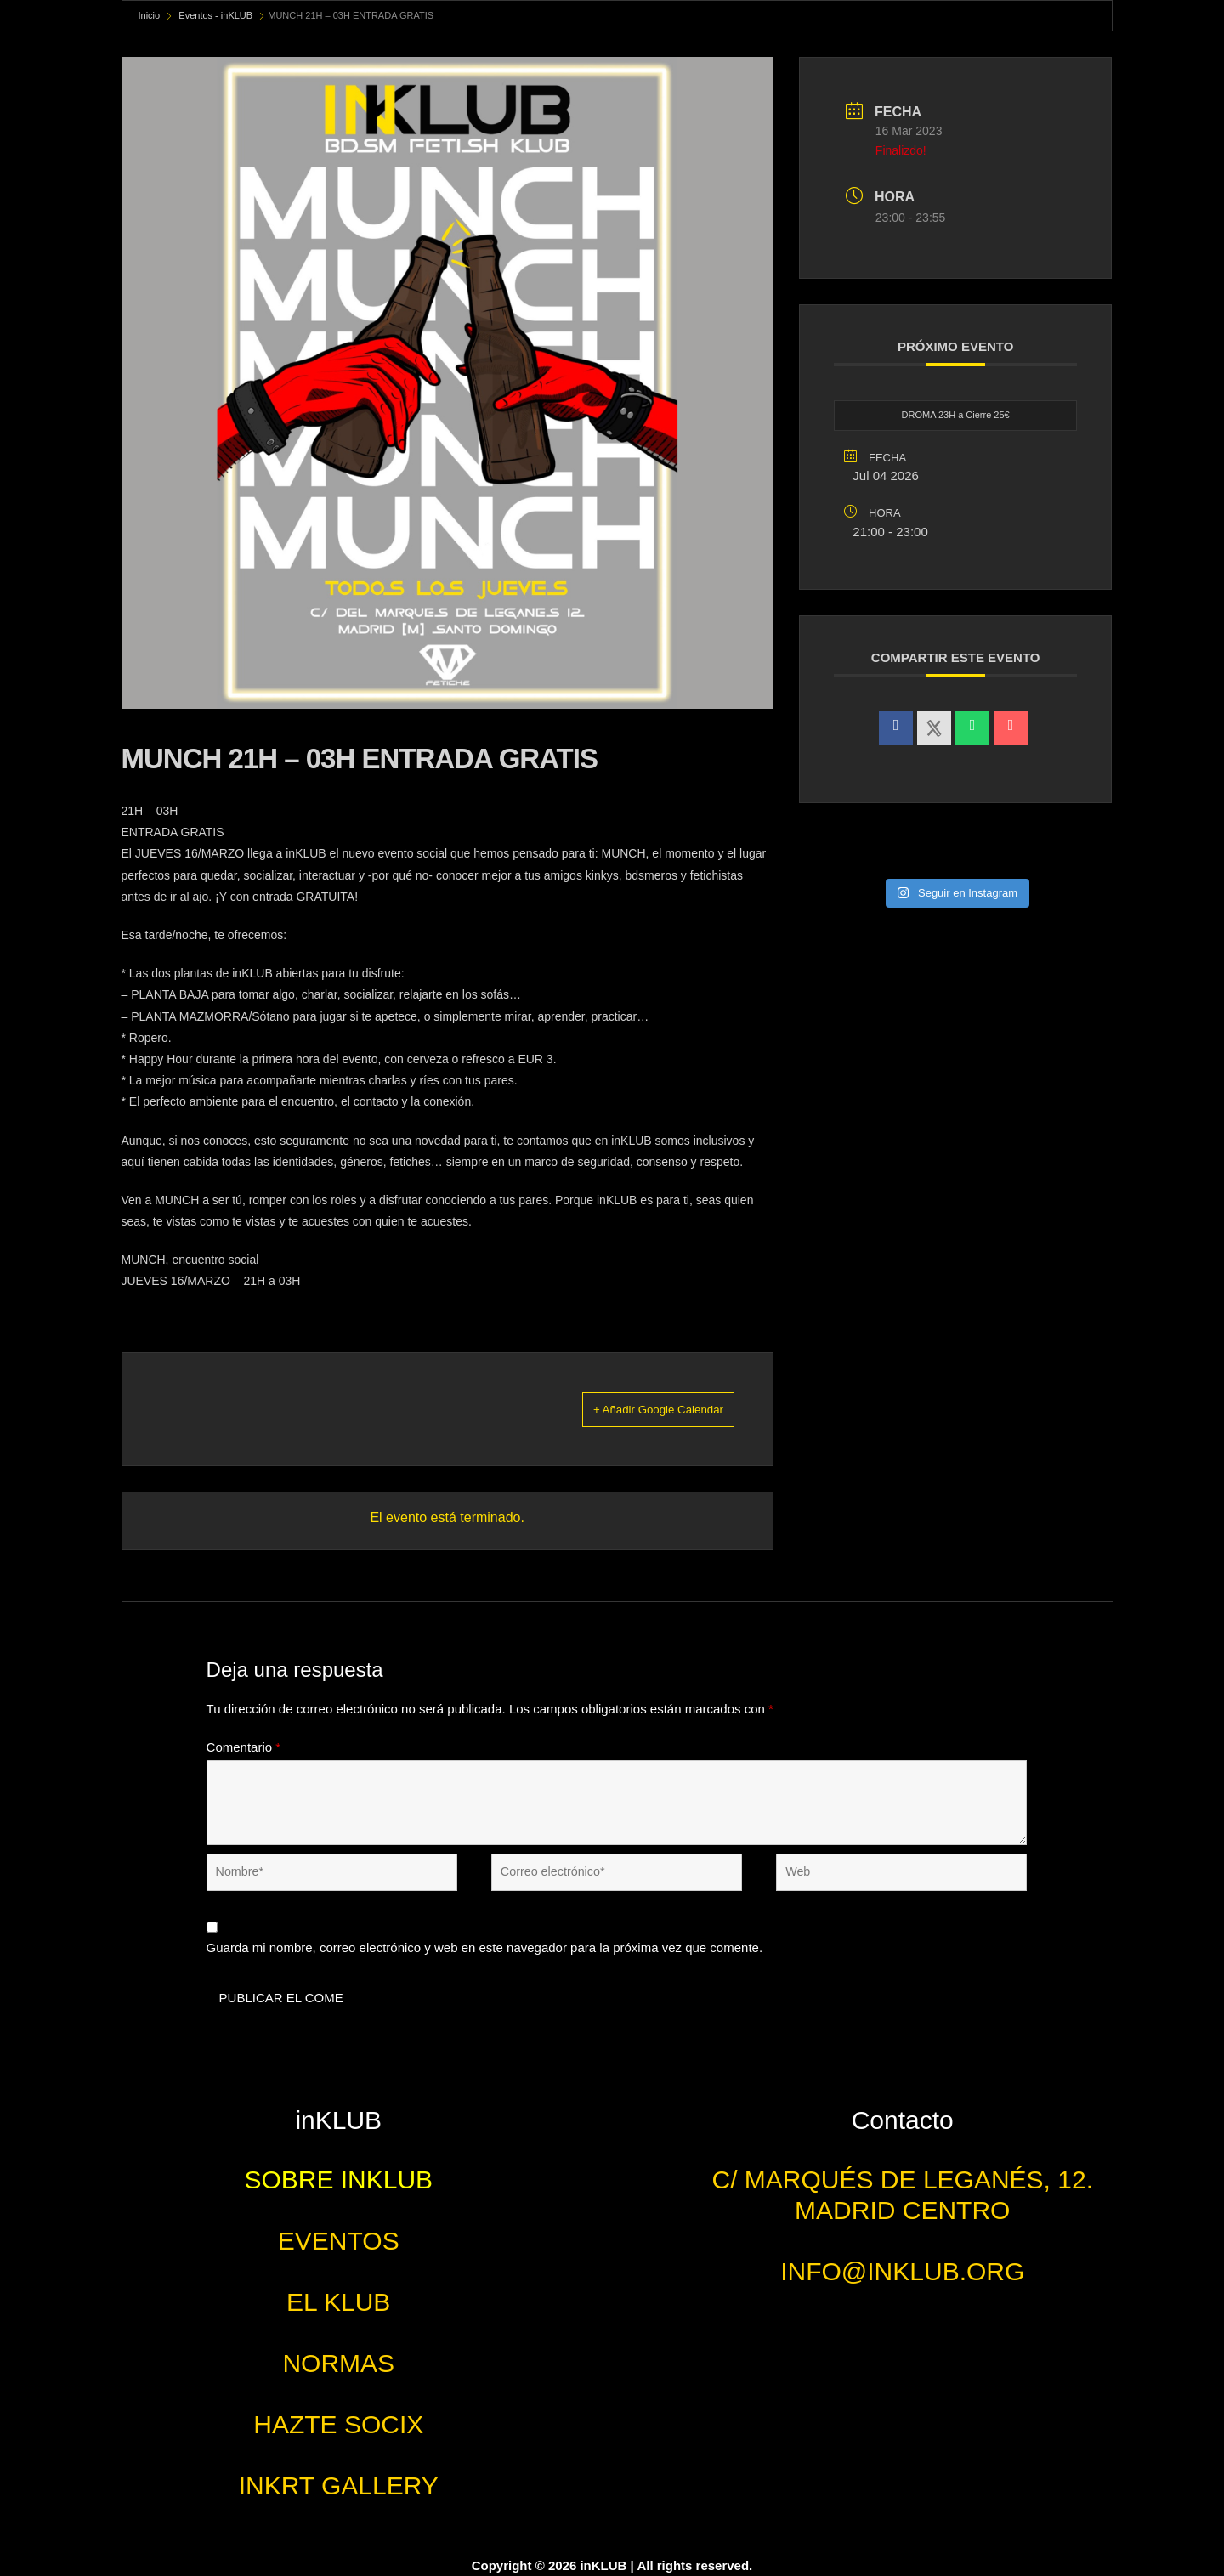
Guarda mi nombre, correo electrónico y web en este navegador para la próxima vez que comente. (485, 1948)
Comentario (244, 1747)
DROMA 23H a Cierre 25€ (956, 415)
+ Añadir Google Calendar (636, 1408)
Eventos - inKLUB (215, 15)
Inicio (150, 15)
